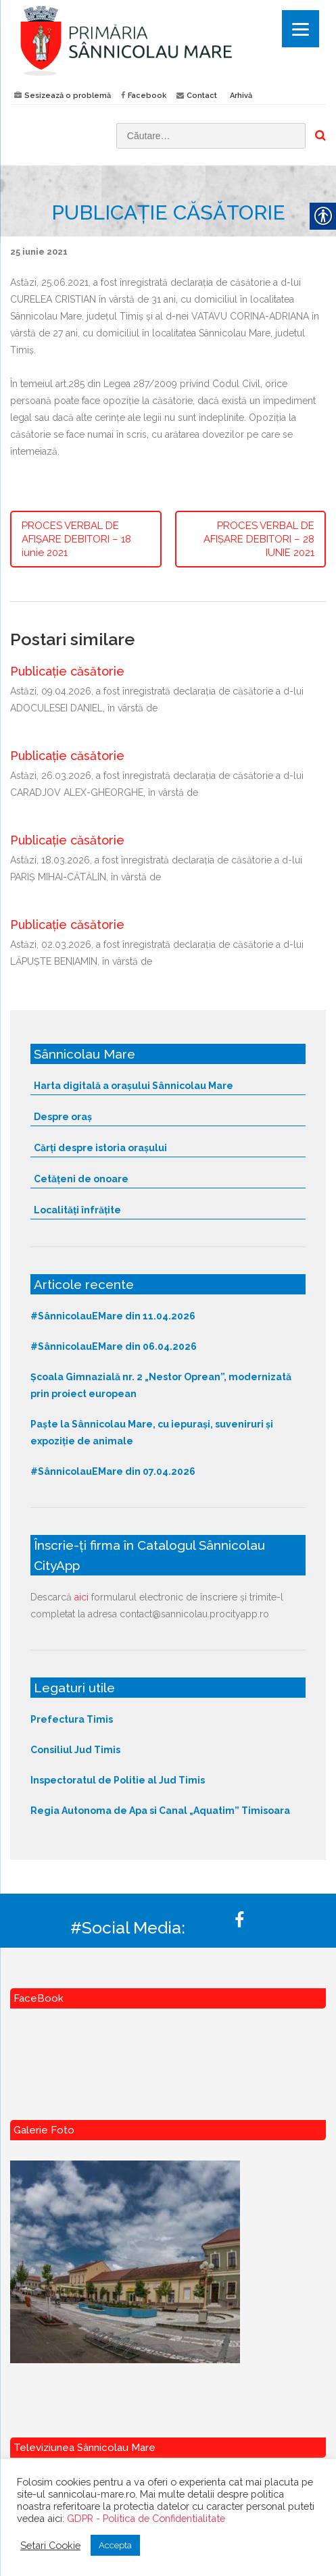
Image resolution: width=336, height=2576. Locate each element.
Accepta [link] (115, 2545)
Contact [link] (202, 95)
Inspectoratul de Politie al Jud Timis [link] (117, 1780)
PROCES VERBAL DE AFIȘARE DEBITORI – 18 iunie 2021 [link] (76, 539)
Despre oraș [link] (63, 1116)
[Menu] (300, 28)
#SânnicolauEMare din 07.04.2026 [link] (112, 1471)
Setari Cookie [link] (50, 2545)
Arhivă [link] (241, 95)
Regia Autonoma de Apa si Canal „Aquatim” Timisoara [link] (160, 1810)
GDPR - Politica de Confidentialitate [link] (146, 2518)
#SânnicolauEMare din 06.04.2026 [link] (113, 1346)
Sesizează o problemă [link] (67, 95)
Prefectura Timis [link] (71, 1719)
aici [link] (81, 1597)
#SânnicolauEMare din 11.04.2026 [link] (112, 1316)
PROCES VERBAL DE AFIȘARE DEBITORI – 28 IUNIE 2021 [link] (258, 539)
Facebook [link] (147, 95)
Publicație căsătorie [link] (67, 671)
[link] (168, 40)
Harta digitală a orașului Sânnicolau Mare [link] (133, 1085)
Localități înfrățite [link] (77, 1210)
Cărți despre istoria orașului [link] (100, 1147)
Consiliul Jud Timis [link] (75, 1749)
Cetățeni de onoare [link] (81, 1178)
